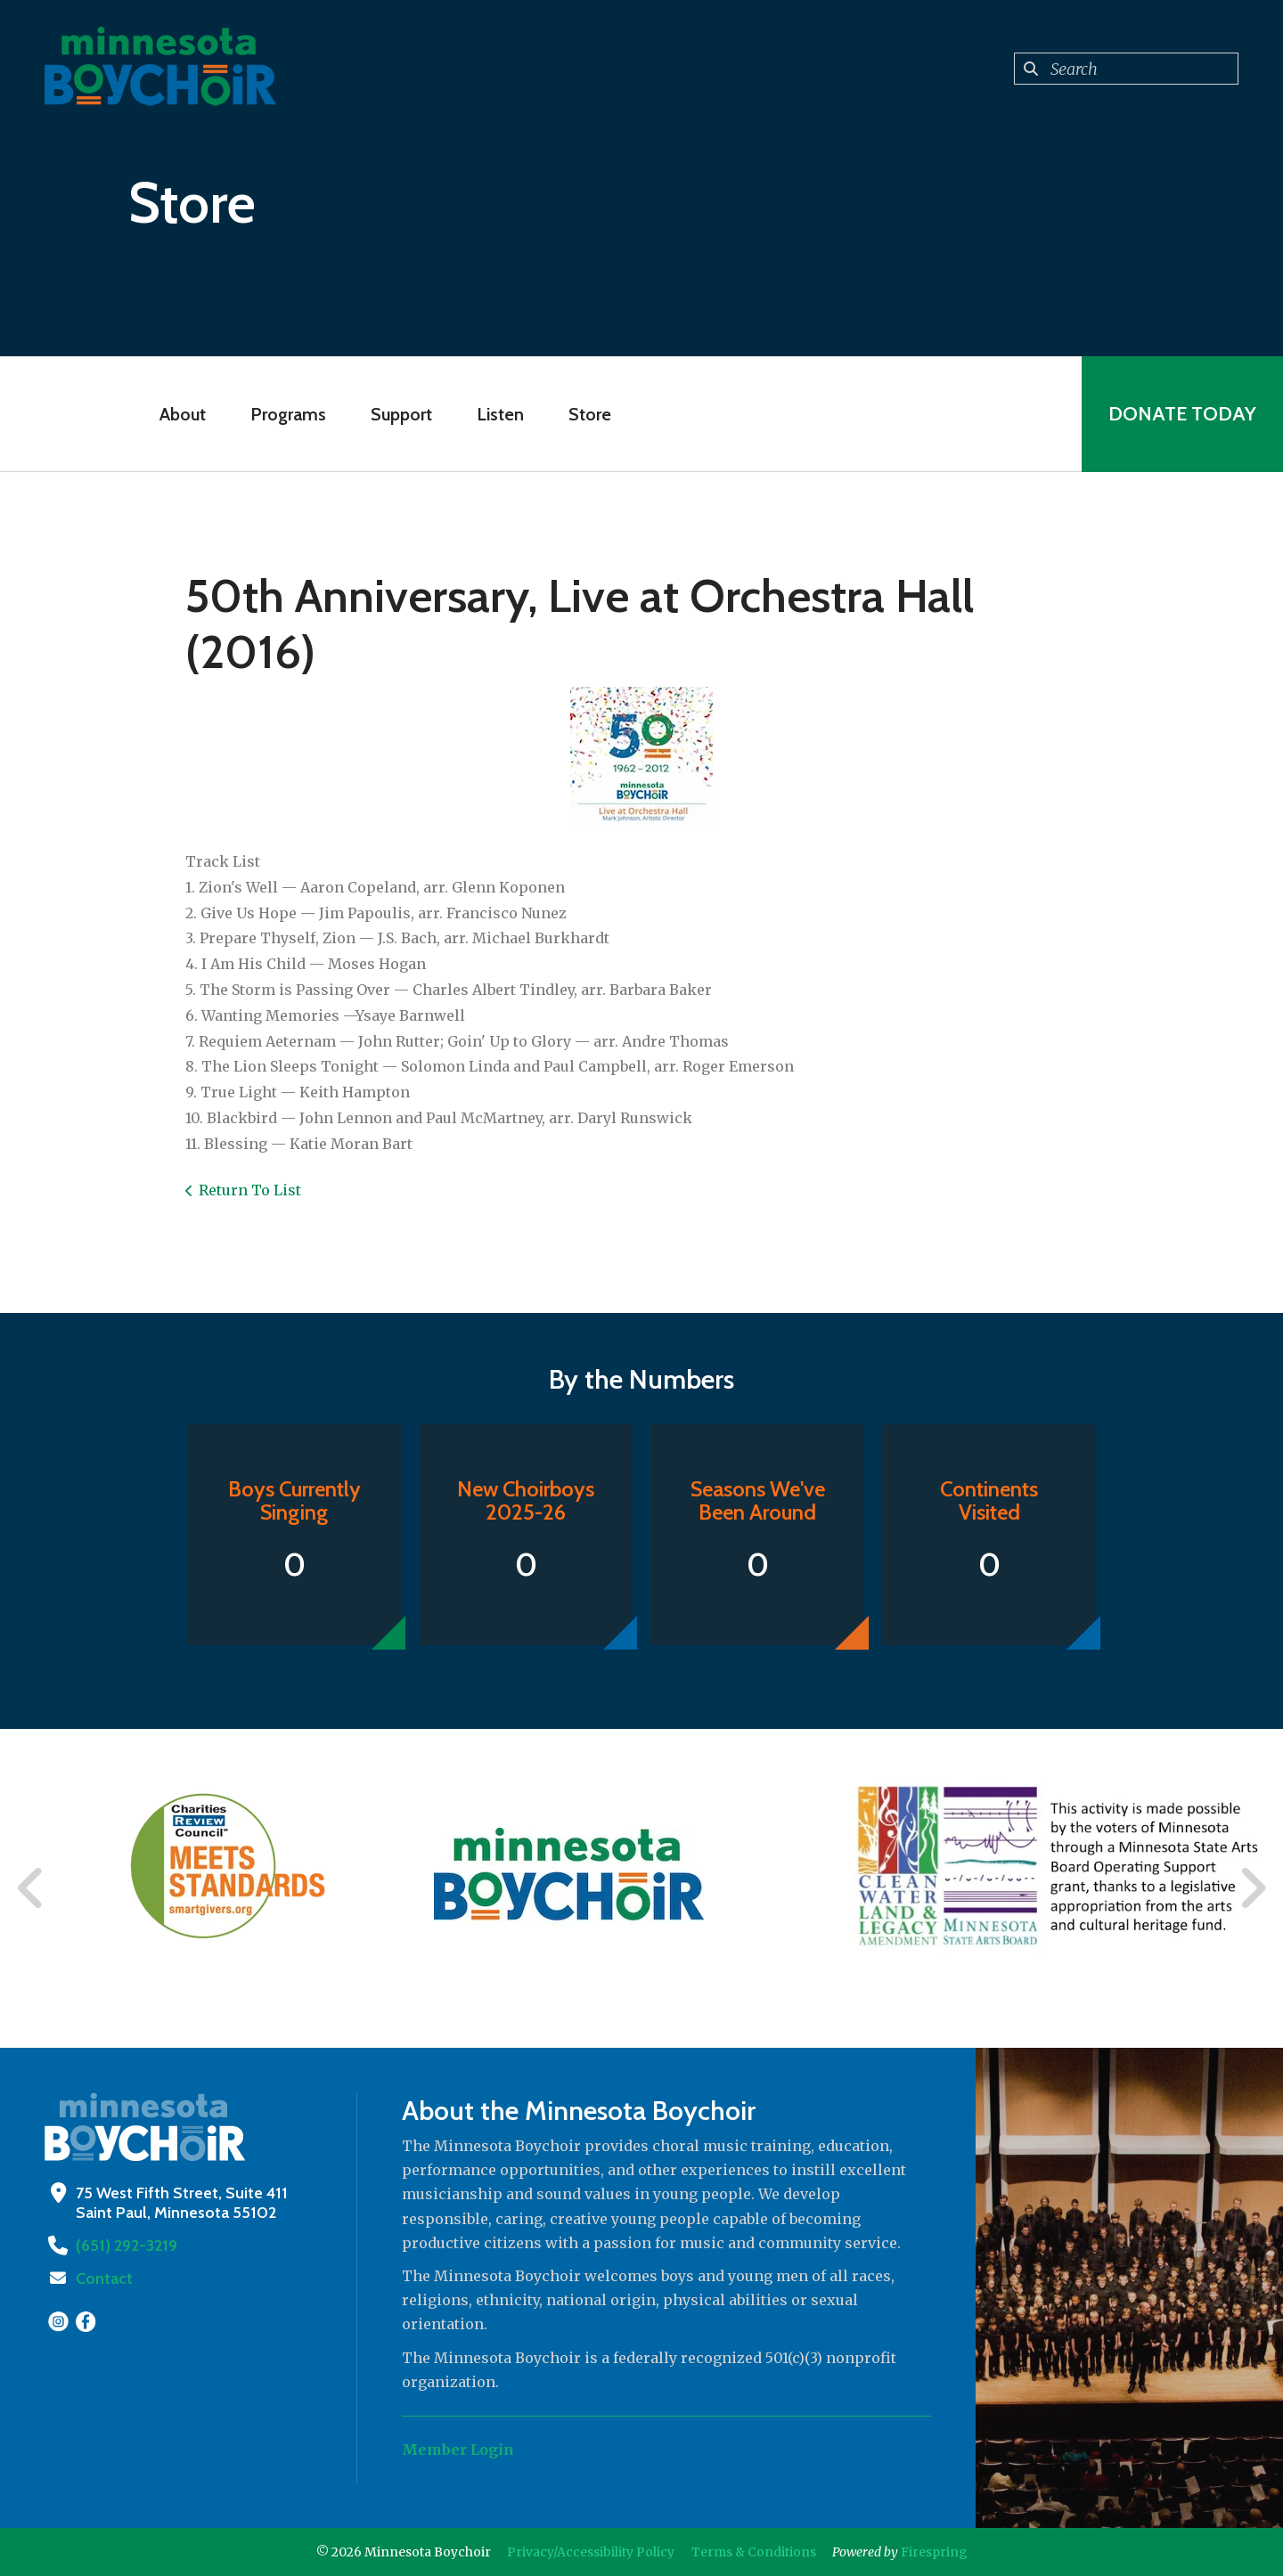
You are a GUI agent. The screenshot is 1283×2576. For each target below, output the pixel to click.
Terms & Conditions (753, 2552)
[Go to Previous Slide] (31, 1888)
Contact (104, 2278)
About (182, 414)
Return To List (250, 1190)
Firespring (934, 2552)
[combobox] (1126, 69)
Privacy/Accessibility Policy (590, 2552)
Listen (500, 414)
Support (401, 414)
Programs (288, 414)
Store (589, 414)
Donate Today (1182, 414)
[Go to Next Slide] (1252, 1888)
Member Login (458, 2449)
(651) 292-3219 (126, 2245)
